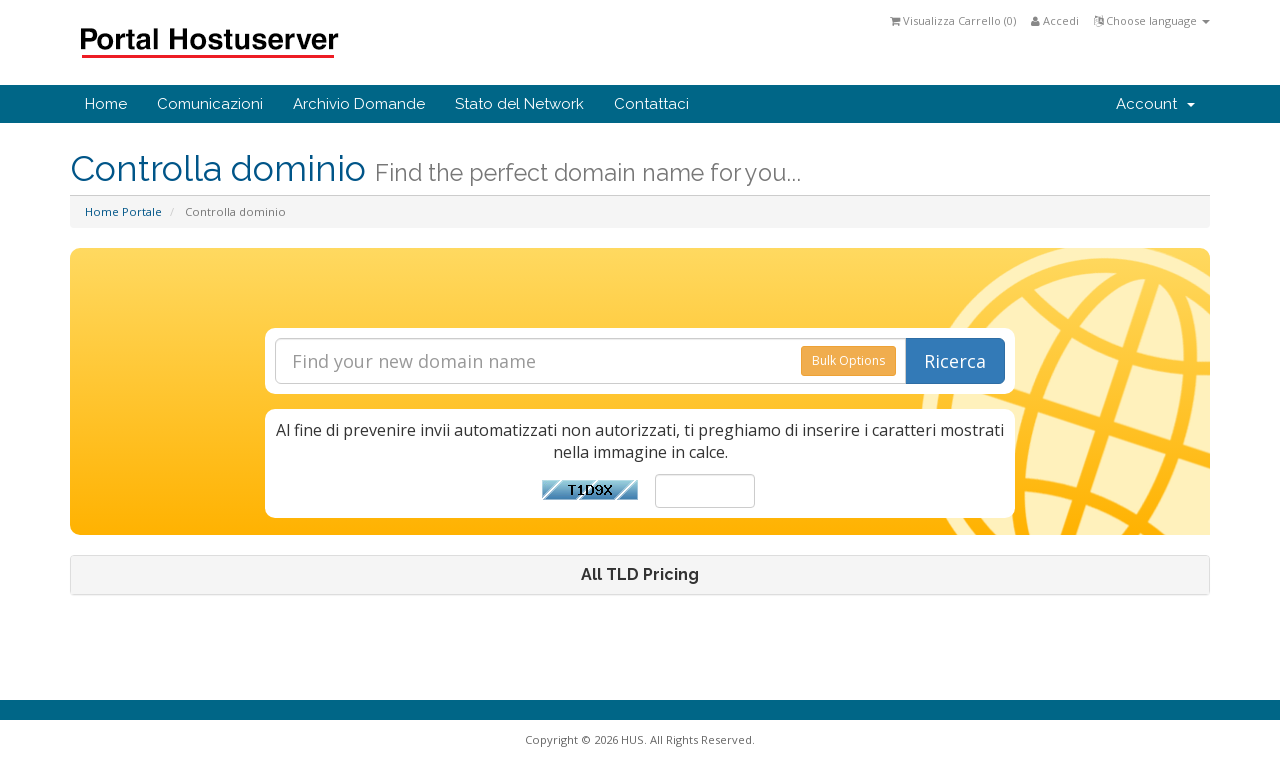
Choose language (1152, 20)
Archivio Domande (359, 104)
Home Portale (123, 211)
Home (106, 104)
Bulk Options (848, 360)
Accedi (1055, 20)
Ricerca (955, 361)
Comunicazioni (210, 104)
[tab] (640, 575)
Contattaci (651, 104)
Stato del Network (519, 104)
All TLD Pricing (640, 575)
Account (1155, 104)
